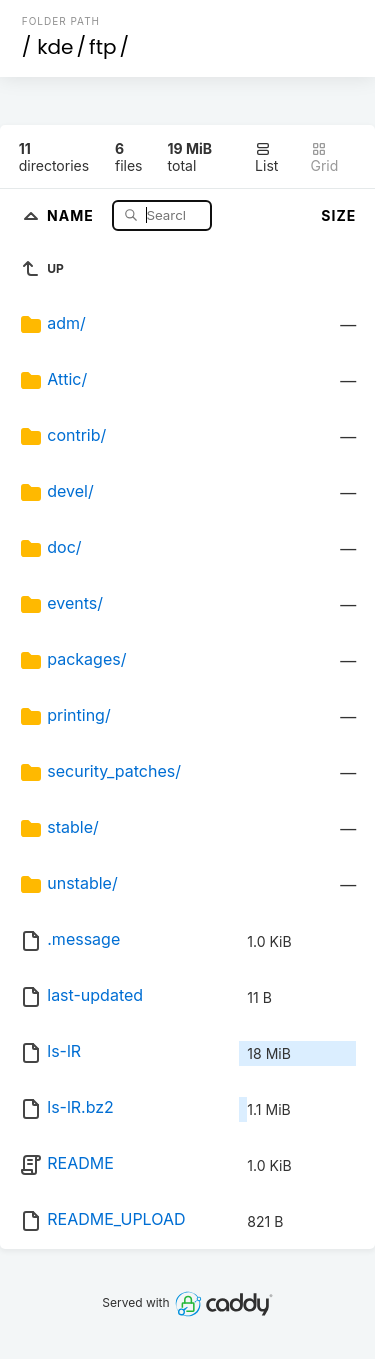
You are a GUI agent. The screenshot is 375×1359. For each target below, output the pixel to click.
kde (55, 47)
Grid (325, 157)
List (266, 157)
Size (338, 215)
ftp (102, 47)
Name (72, 214)
